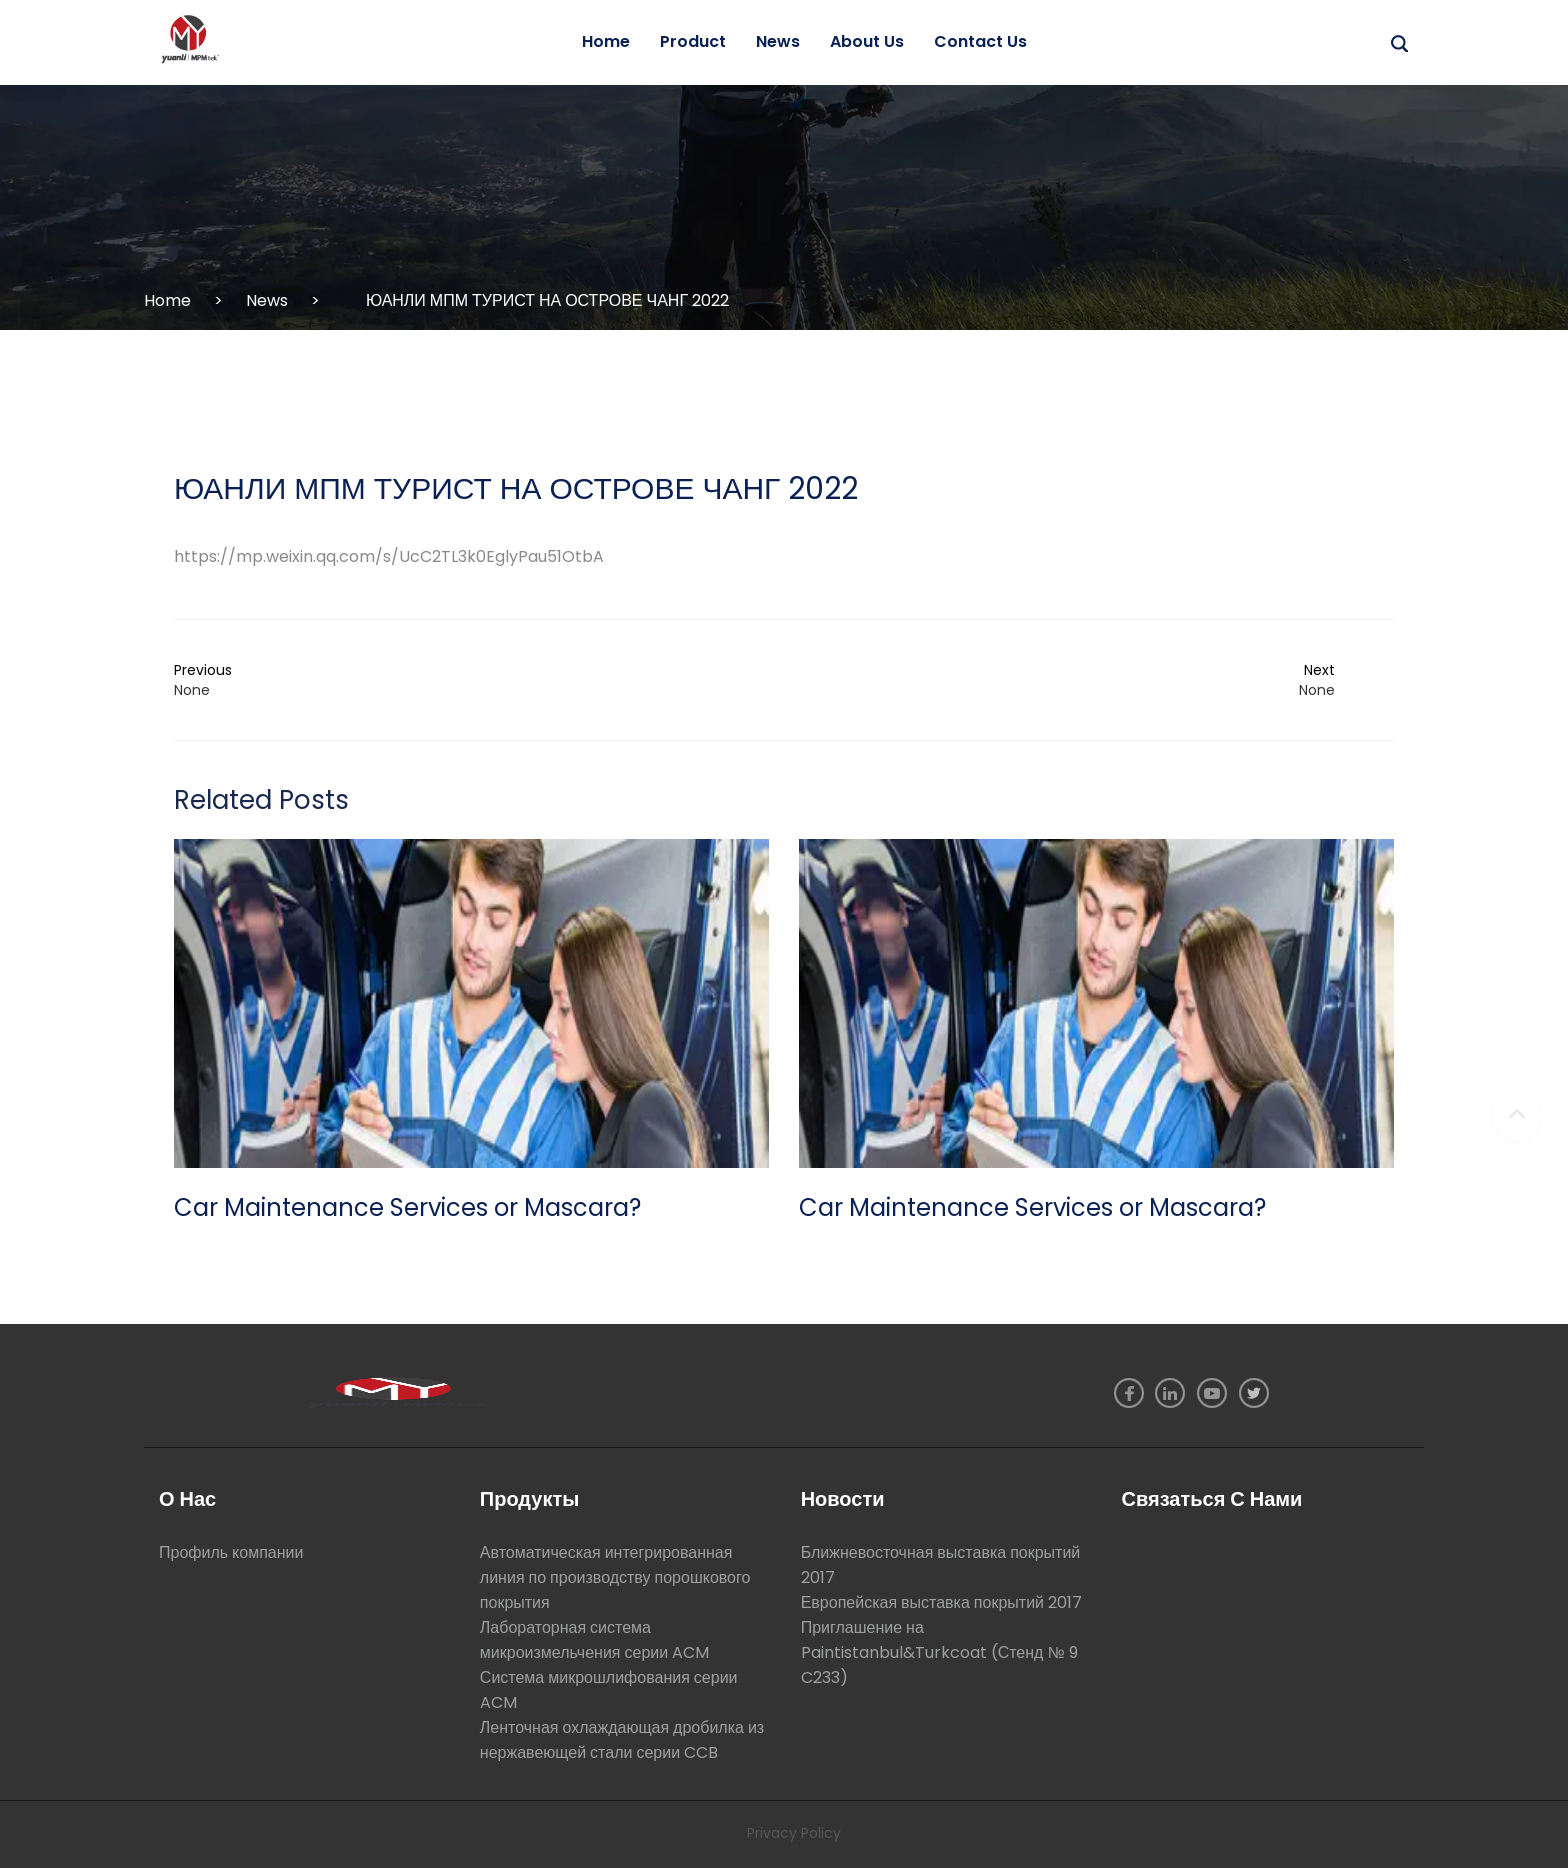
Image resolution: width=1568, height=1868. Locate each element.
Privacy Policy (794, 1833)
